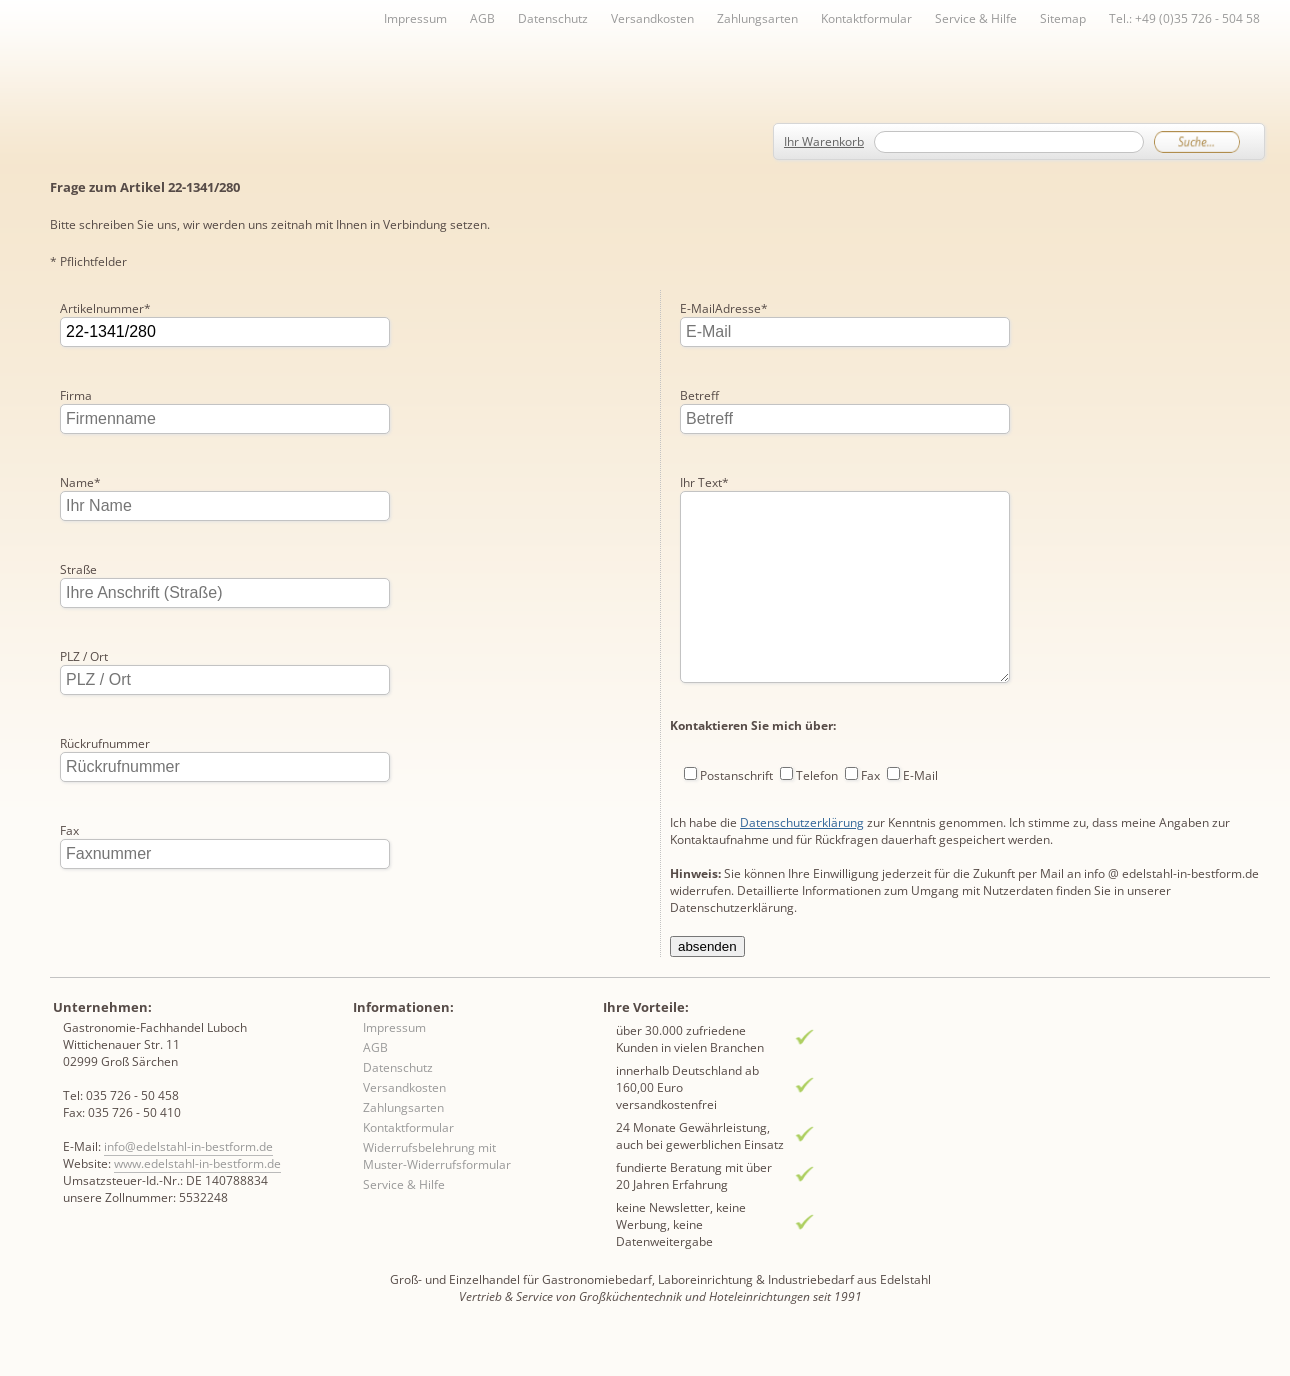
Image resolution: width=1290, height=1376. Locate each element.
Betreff (699, 308)
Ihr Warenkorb (824, 141)
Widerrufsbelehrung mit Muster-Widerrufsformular (437, 1191)
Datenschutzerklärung (802, 775)
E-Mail (920, 728)
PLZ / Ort (84, 656)
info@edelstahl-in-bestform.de (188, 1181)
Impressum (415, 18)
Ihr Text (704, 395)
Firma (76, 395)
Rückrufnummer (105, 743)
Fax (69, 830)
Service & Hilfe (976, 18)
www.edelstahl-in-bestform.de (197, 1198)
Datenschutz (553, 18)
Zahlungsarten (757, 18)
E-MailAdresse (104, 917)
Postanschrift (736, 728)
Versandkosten (652, 18)
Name (80, 482)
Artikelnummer (105, 308)
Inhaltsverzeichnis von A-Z (250, 52)
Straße (78, 569)
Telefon (817, 728)
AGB (482, 18)
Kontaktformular (866, 18)
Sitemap (1063, 18)
